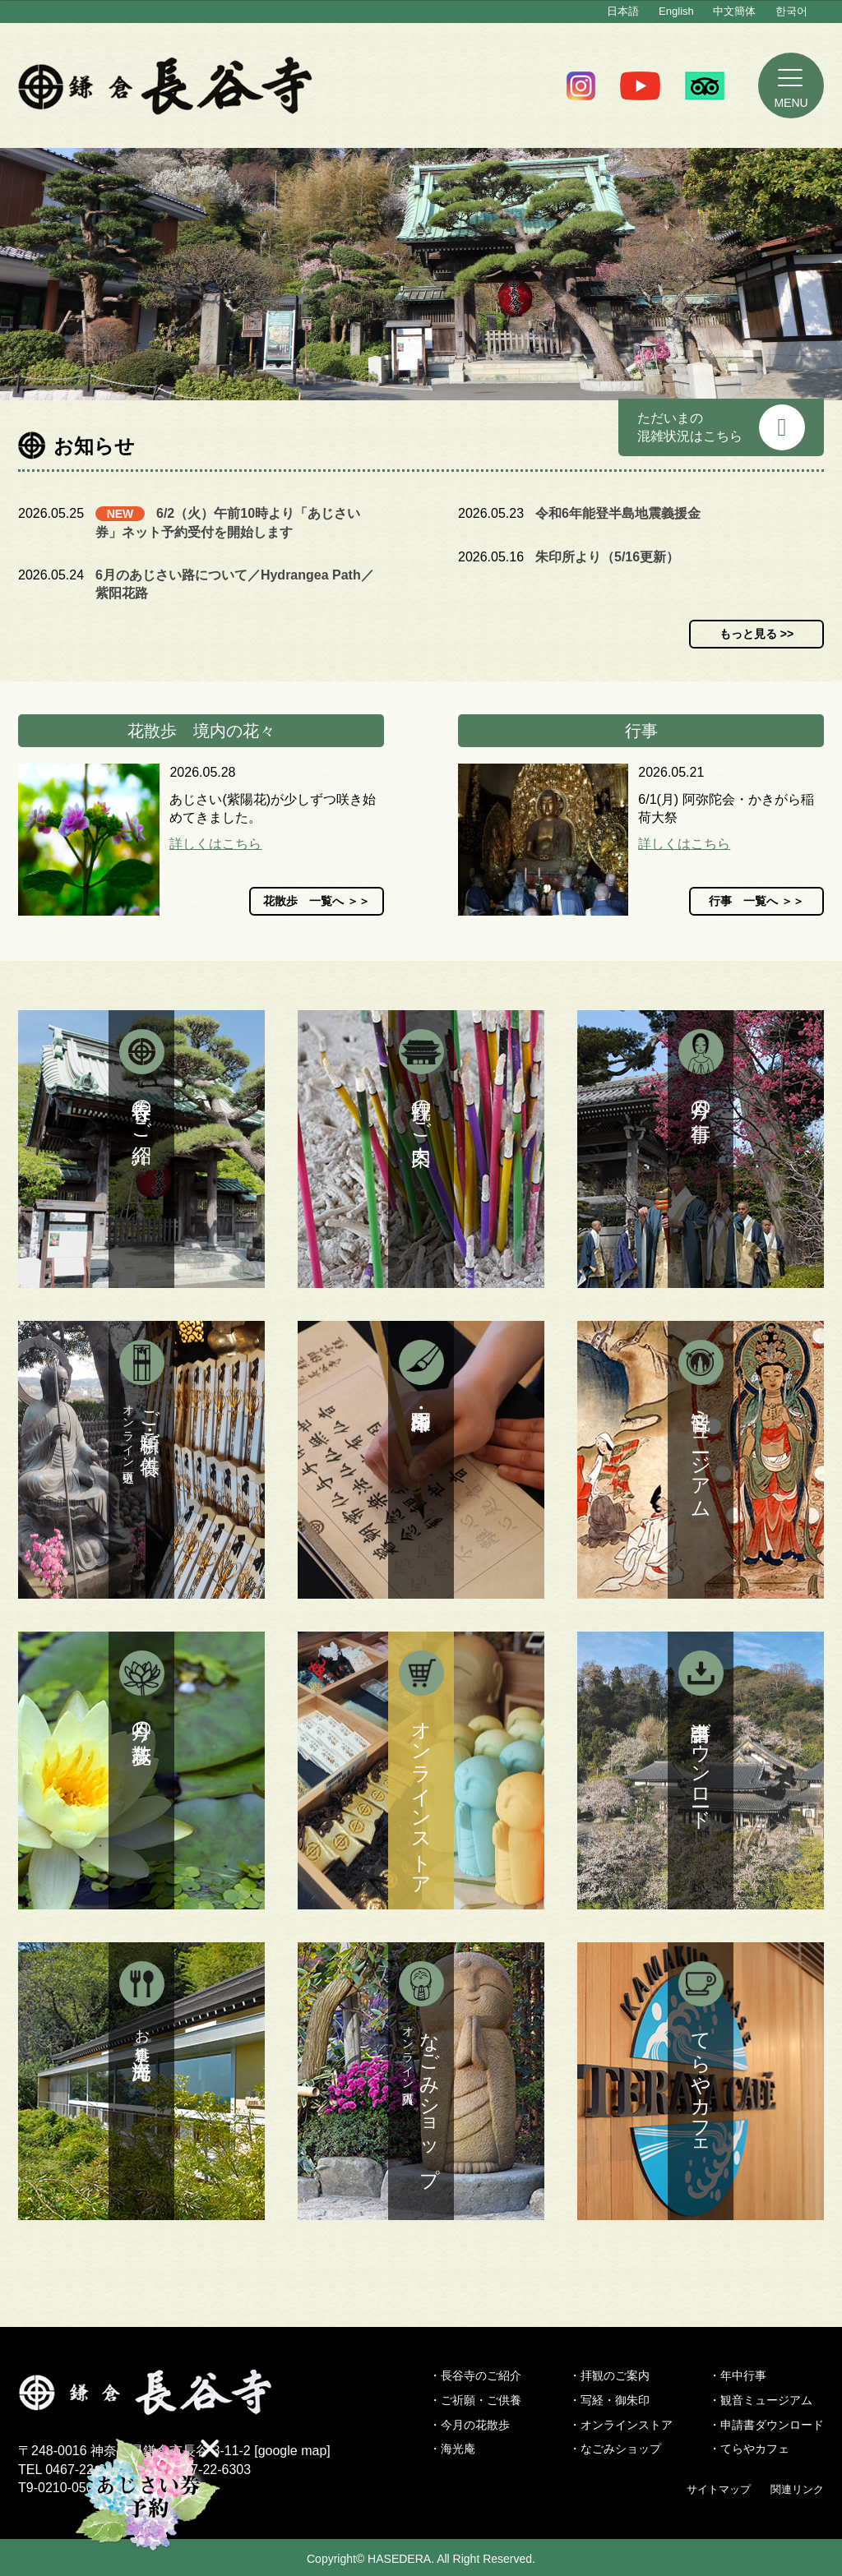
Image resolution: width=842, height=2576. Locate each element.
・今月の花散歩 (469, 2424)
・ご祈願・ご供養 (475, 2400)
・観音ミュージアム (760, 2400)
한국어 (791, 11)
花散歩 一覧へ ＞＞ (316, 900)
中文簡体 (734, 11)
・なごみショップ (615, 2448)
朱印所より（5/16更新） (607, 557)
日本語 (623, 11)
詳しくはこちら (215, 844)
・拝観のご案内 (609, 2375)
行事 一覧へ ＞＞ (756, 900)
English (676, 11)
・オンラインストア (621, 2424)
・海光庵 (452, 2448)
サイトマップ (719, 2489)
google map (292, 2451)
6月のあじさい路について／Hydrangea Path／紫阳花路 (234, 584)
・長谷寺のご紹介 (475, 2375)
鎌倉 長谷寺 (165, 85)
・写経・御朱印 (609, 2400)
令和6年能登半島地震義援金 (618, 513)
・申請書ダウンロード (766, 2424)
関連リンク (797, 2489)
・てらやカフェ (749, 2448)
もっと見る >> (756, 633)
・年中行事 (737, 2375)
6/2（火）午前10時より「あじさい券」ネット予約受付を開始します (227, 522)
